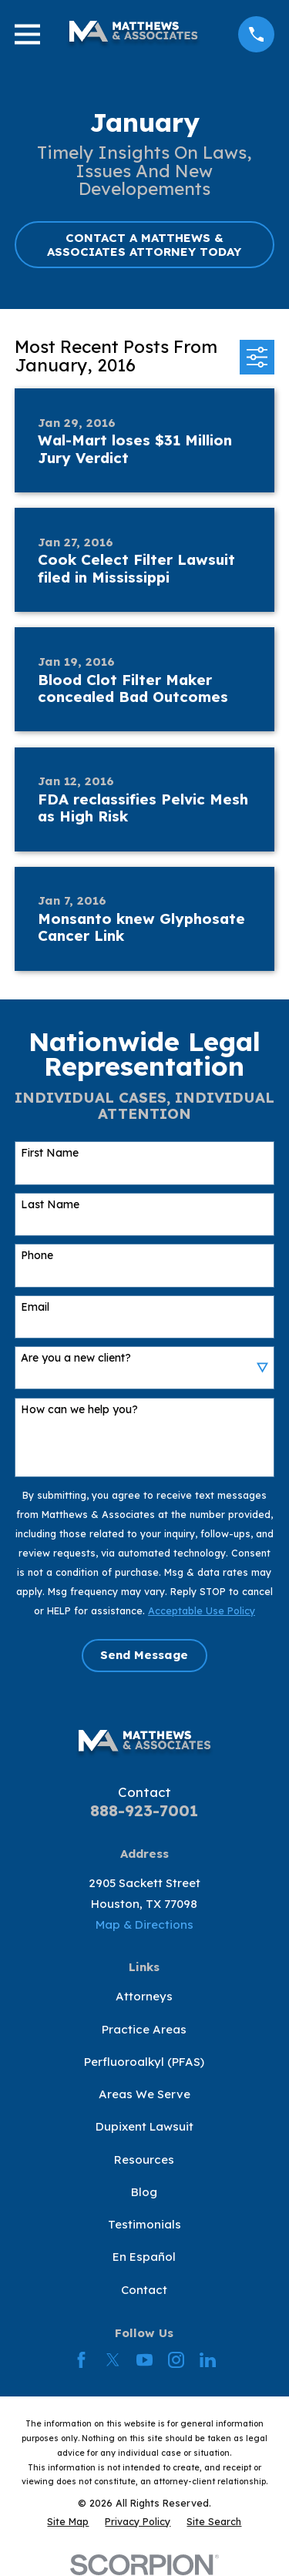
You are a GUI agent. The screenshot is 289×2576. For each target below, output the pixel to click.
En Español (144, 2256)
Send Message (144, 1654)
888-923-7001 (144, 1810)
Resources (144, 2159)
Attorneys (144, 1996)
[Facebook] (81, 2360)
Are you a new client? (76, 1358)
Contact (144, 2289)
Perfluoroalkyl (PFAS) (144, 2061)
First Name (50, 1153)
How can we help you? (79, 1409)
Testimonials (144, 2224)
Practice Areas (144, 2029)
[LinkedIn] (208, 2360)
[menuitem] (68, 2521)
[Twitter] (113, 2360)
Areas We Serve (144, 2094)
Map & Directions (144, 1924)
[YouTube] (144, 2360)
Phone (37, 1255)
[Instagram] (176, 2360)
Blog (144, 2192)
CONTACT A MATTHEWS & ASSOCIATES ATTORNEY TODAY (144, 244)
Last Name (50, 1204)
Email (35, 1307)
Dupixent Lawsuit (144, 2126)
